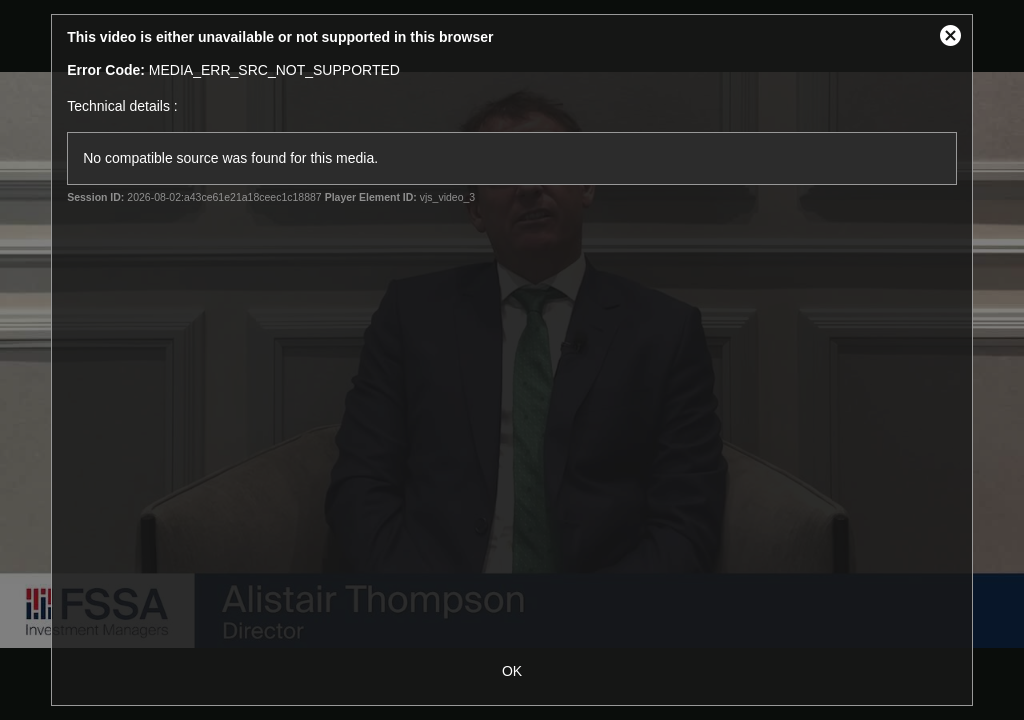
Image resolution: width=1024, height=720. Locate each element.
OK (512, 671)
